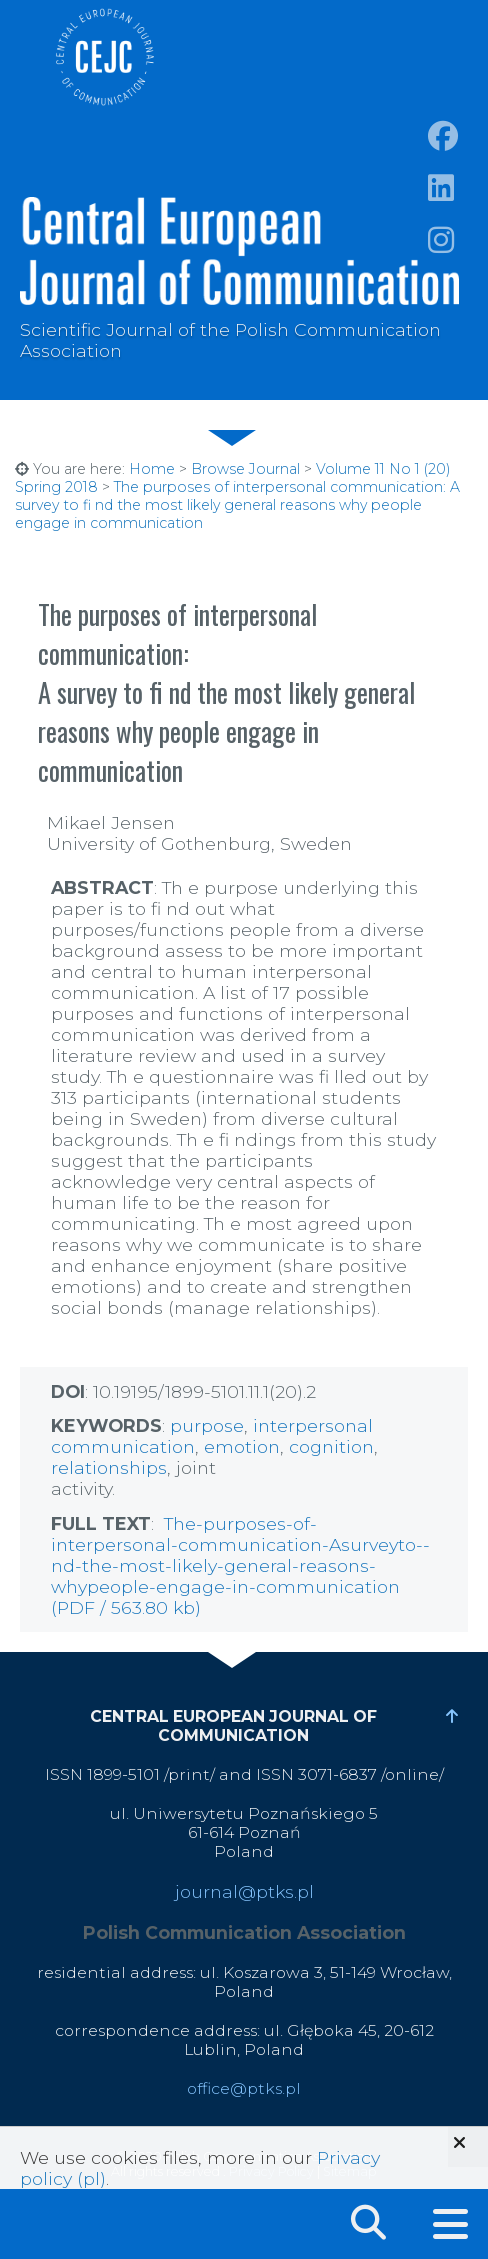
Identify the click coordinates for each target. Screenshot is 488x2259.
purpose (207, 1425)
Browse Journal (245, 469)
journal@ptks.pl (244, 1891)
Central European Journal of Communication (104, 57)
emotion (242, 1446)
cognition (331, 1446)
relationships (109, 1467)
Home (152, 469)
